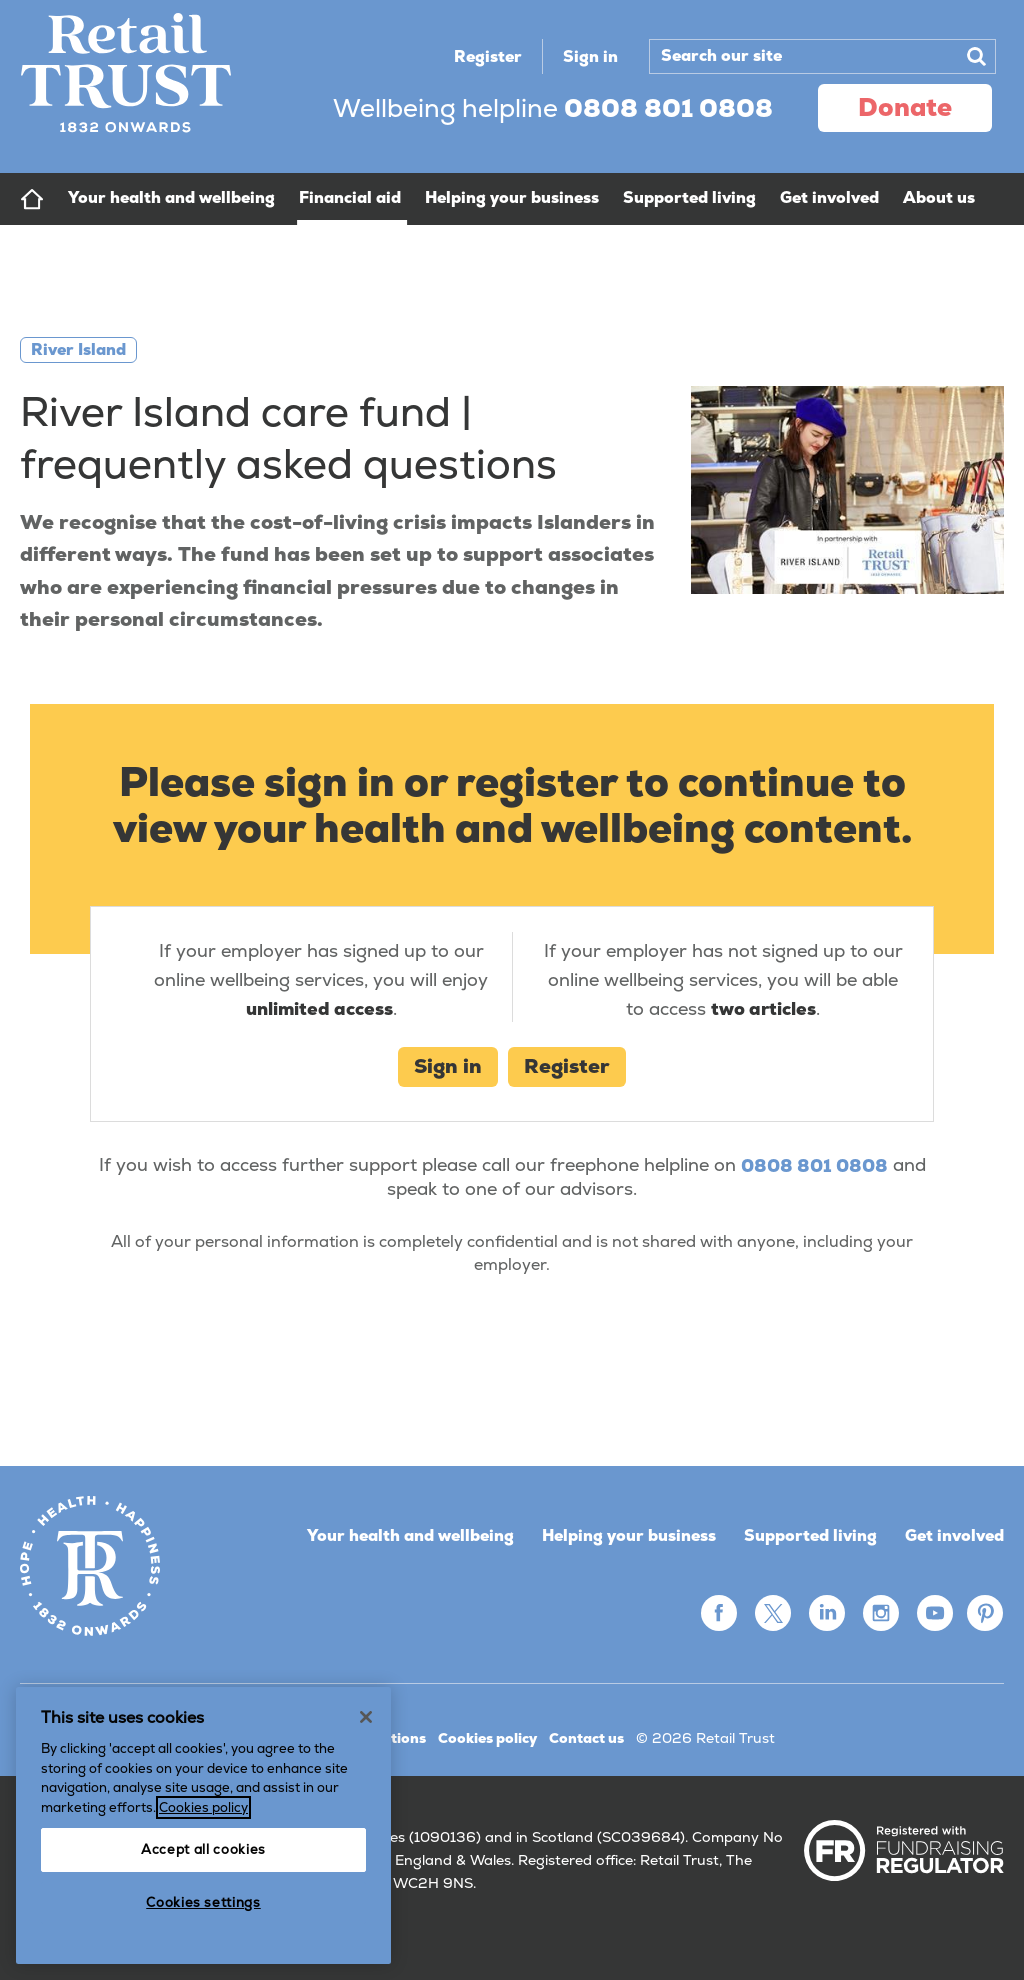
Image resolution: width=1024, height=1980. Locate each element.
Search (976, 56)
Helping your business (629, 1535)
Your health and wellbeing (410, 1535)
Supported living (810, 1535)
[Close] (366, 1717)
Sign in (590, 56)
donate (905, 107)
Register (488, 56)
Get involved (954, 1535)
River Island (78, 349)
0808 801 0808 (814, 1165)
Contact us (586, 1738)
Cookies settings (203, 1902)
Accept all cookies (203, 1849)
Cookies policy (487, 1738)
